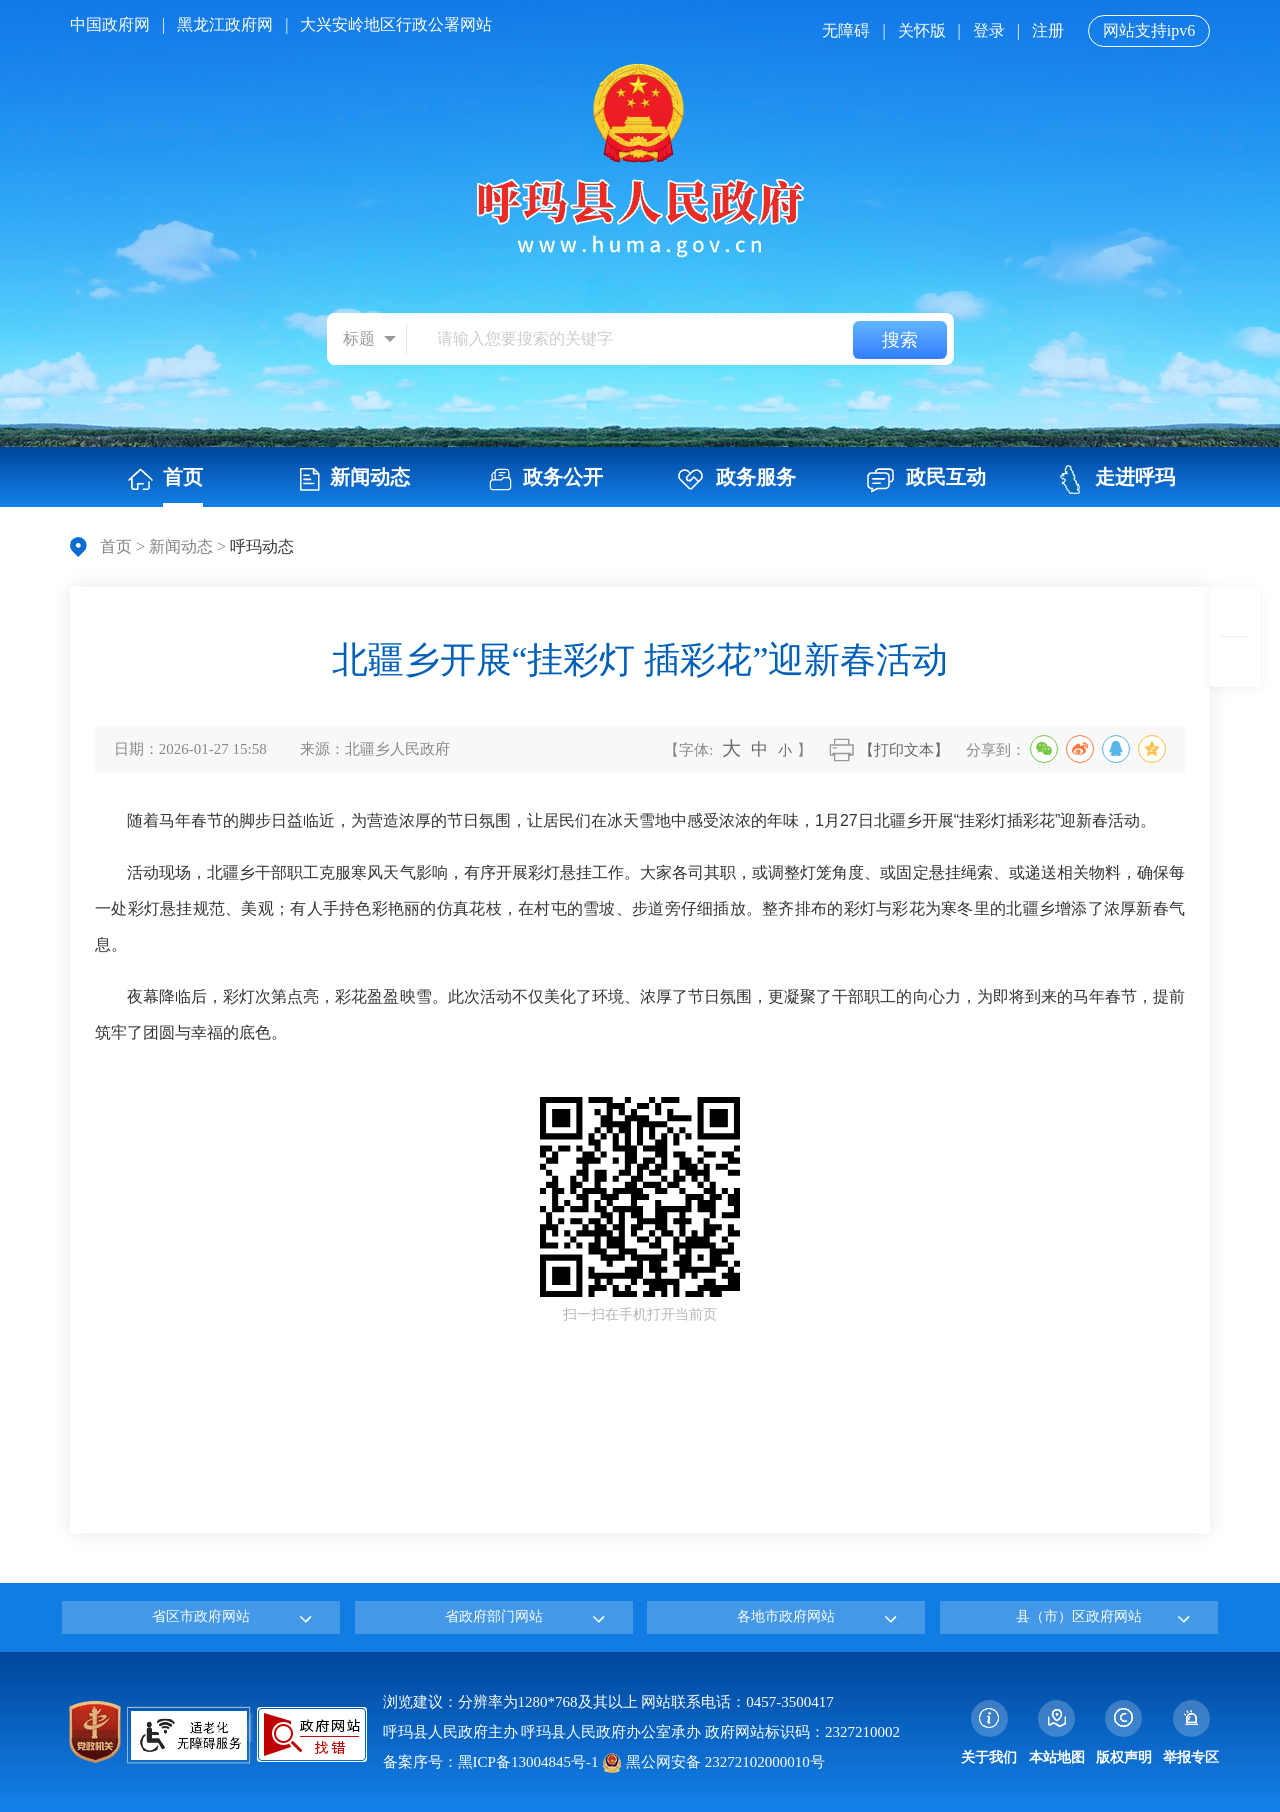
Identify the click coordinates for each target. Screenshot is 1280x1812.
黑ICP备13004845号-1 (528, 1762)
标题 (359, 338)
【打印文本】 (904, 750)
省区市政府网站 (201, 1616)
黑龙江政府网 (225, 24)
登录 (989, 30)
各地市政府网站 (786, 1616)
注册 (1048, 30)
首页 (116, 546)
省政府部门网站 (494, 1616)
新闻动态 (181, 546)
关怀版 (922, 30)
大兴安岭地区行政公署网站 (396, 24)
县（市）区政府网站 (1079, 1616)
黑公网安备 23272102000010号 (713, 1762)
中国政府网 (110, 24)
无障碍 (846, 30)
